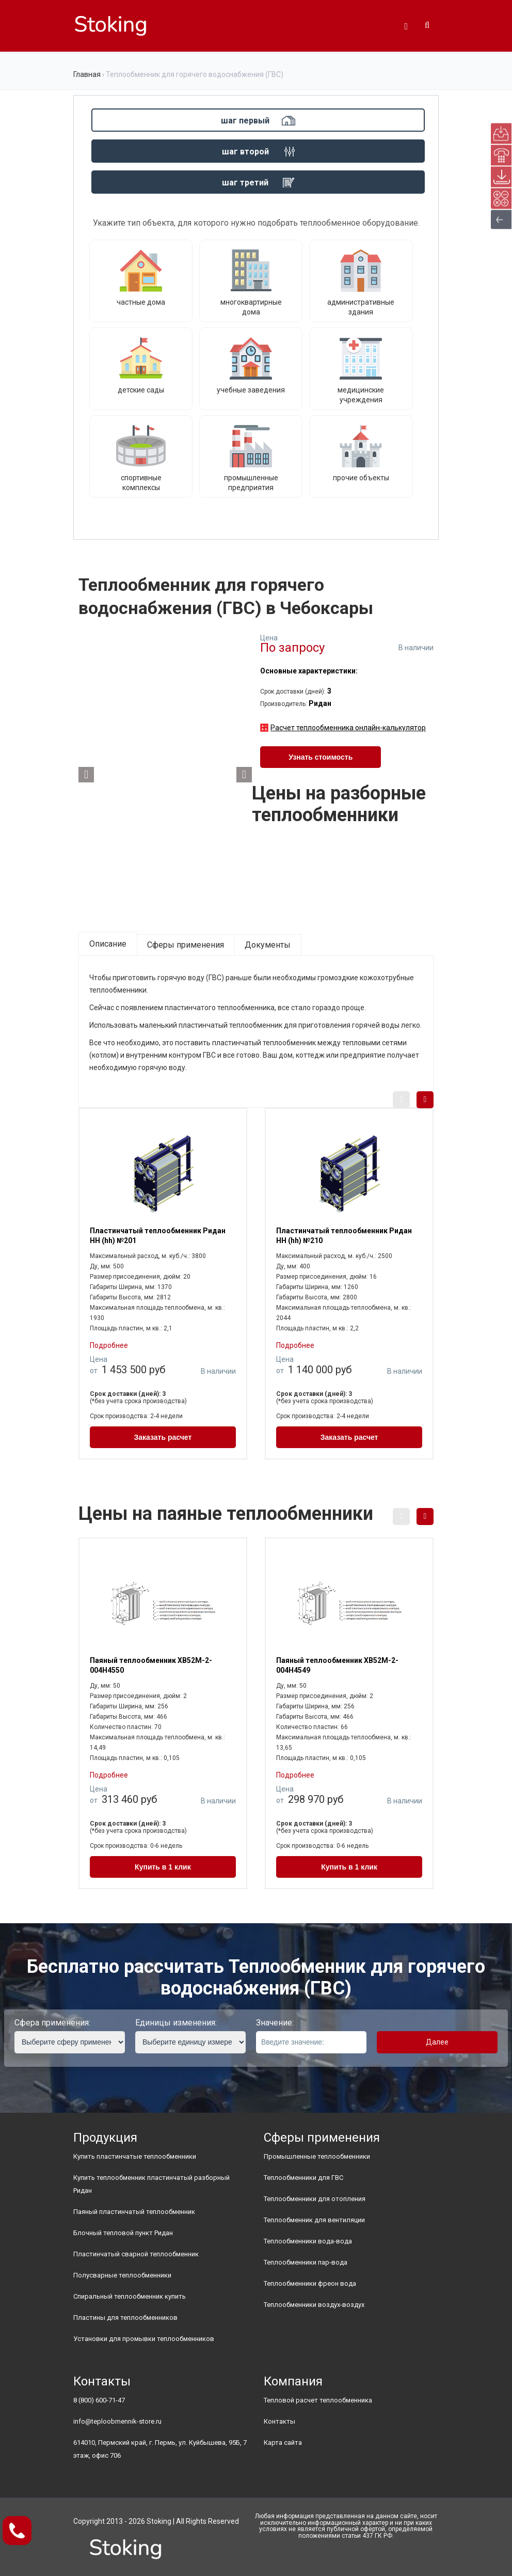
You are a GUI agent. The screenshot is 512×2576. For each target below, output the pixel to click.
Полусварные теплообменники (122, 2275)
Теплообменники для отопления (314, 2199)
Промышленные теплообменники (317, 2156)
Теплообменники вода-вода (308, 2241)
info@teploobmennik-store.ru (117, 2421)
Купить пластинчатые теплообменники (134, 2156)
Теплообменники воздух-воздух (314, 2304)
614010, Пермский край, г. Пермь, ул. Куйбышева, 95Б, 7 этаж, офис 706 (160, 2449)
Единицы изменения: (176, 2023)
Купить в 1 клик (163, 1867)
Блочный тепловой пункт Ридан (123, 2233)
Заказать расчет (163, 1437)
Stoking (159, 2521)
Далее (437, 2042)
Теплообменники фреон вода (310, 2283)
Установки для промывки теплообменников (143, 2339)
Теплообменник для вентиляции (314, 2220)
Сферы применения (185, 945)
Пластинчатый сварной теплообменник (136, 2254)
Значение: (275, 2023)
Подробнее (109, 1345)
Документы (268, 945)
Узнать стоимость (321, 757)
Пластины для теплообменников (125, 2317)
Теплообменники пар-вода (305, 2262)
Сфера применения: (52, 2023)
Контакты (279, 2421)
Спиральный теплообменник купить (129, 2296)
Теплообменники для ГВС (303, 2177)
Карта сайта (283, 2442)
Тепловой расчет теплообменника (318, 2400)
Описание (107, 944)
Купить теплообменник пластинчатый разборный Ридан (151, 2184)
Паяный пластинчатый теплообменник (134, 2212)
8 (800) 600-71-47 (99, 2400)
